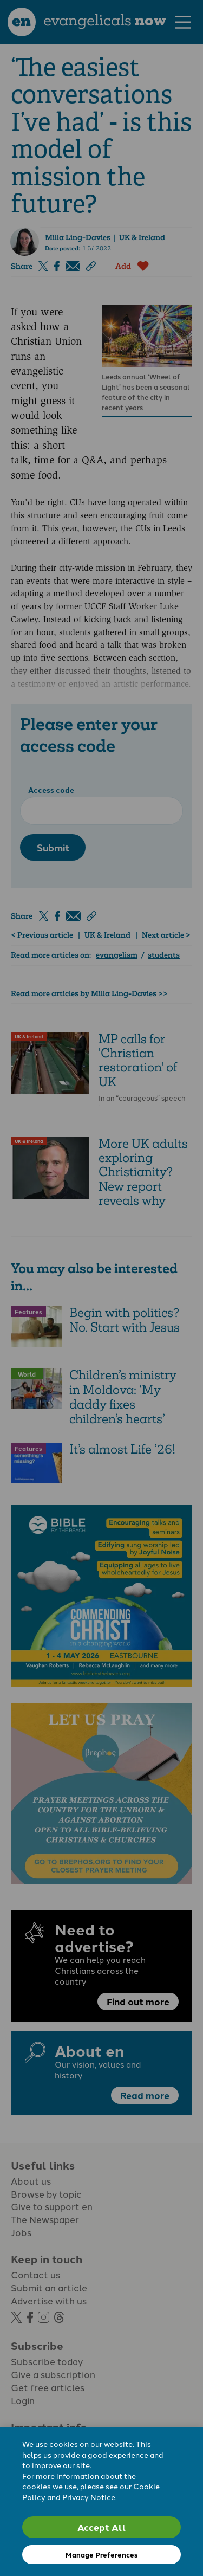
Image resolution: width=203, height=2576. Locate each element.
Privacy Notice (88, 2496)
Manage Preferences (101, 2554)
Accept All (101, 2527)
